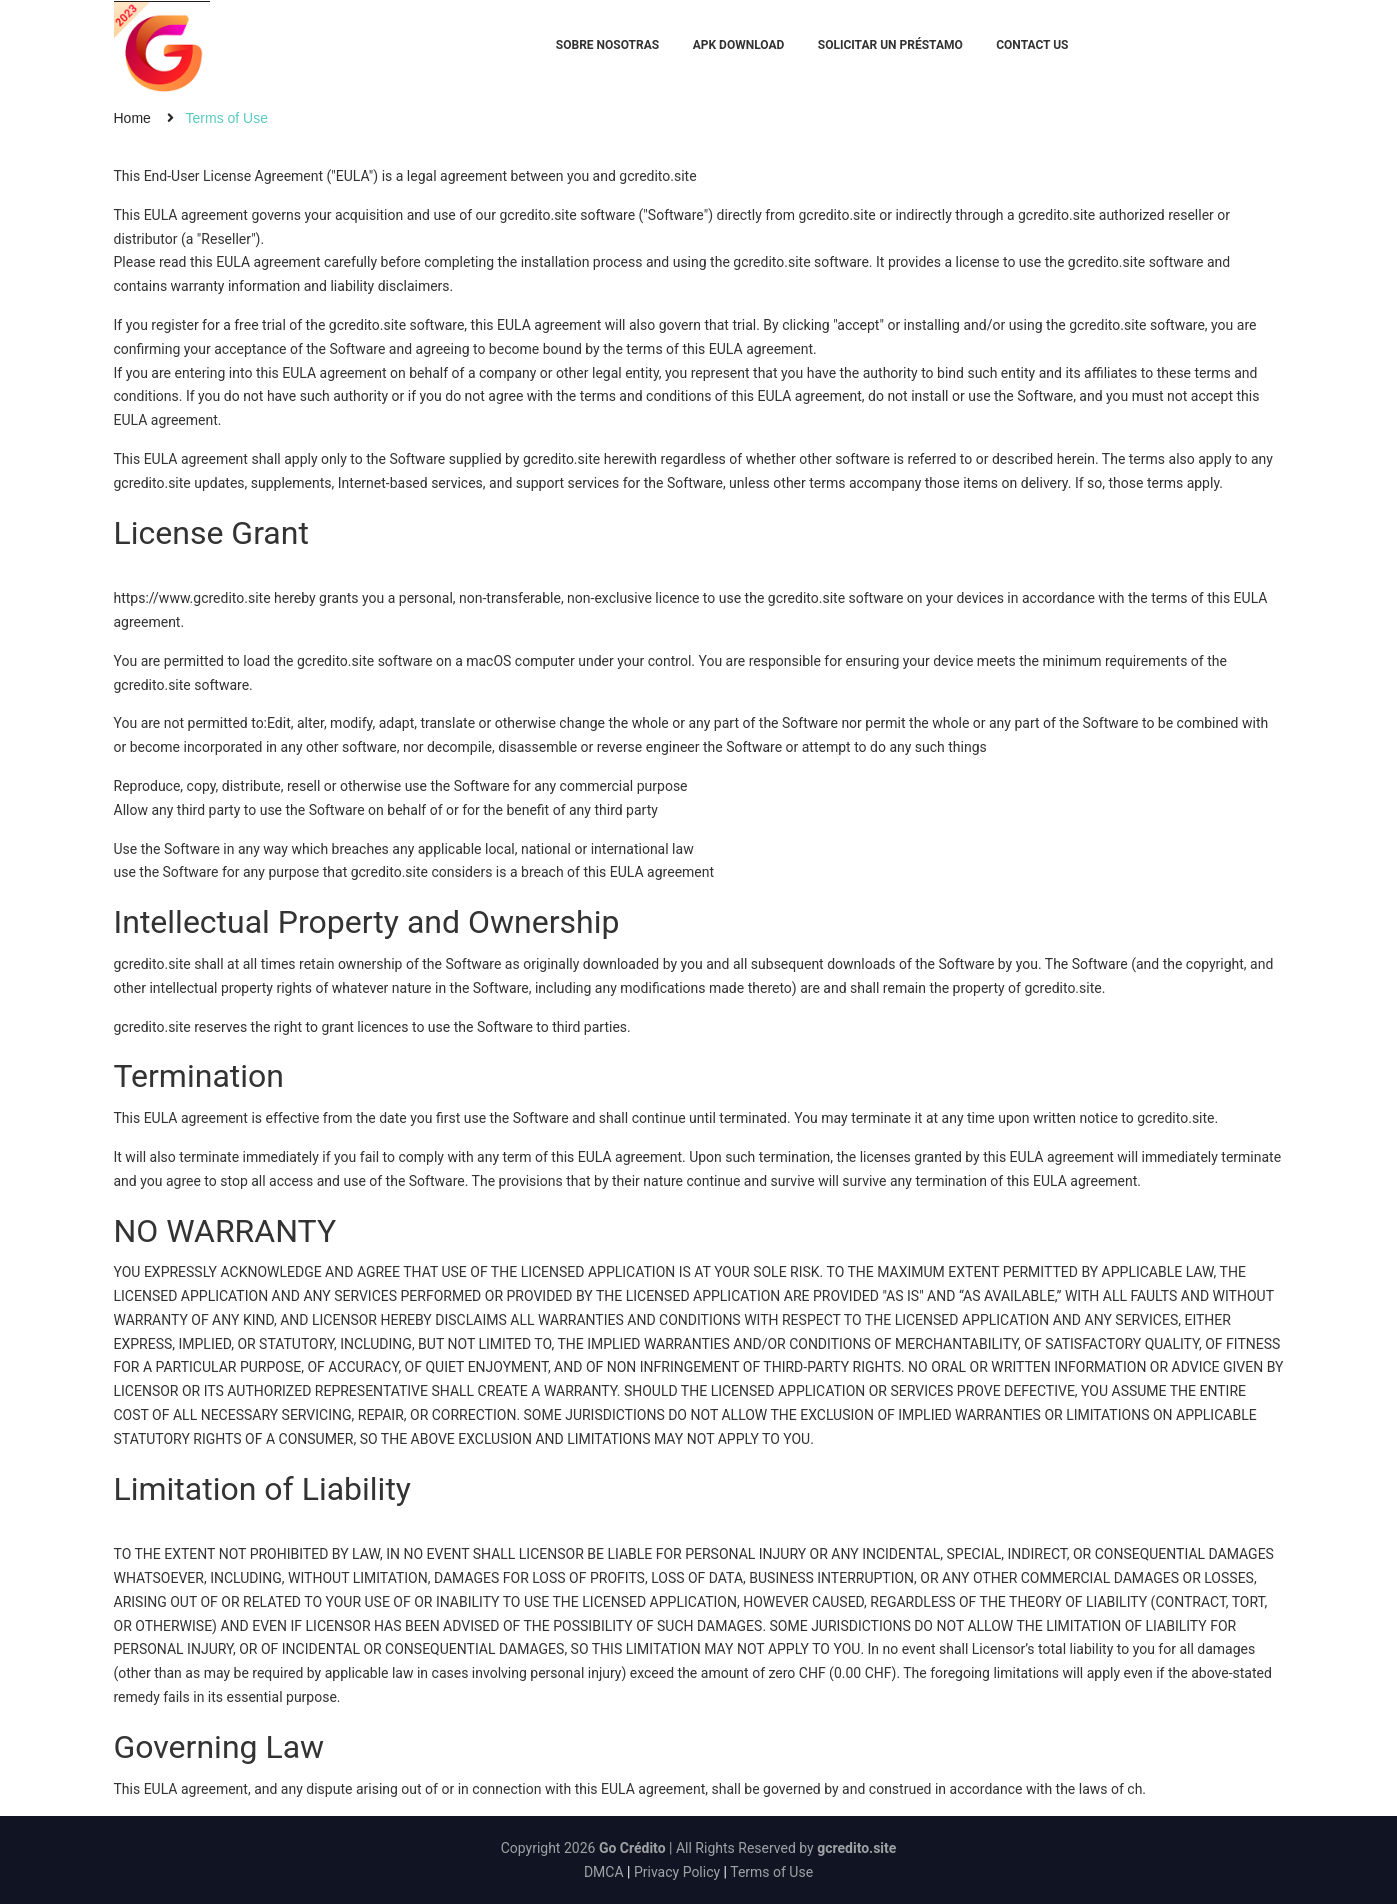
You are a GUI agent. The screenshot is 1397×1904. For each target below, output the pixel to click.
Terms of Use (771, 1872)
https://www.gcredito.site (192, 598)
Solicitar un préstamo (890, 45)
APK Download (739, 45)
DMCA (604, 1872)
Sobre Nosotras (607, 45)
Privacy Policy (677, 1872)
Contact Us (1032, 45)
